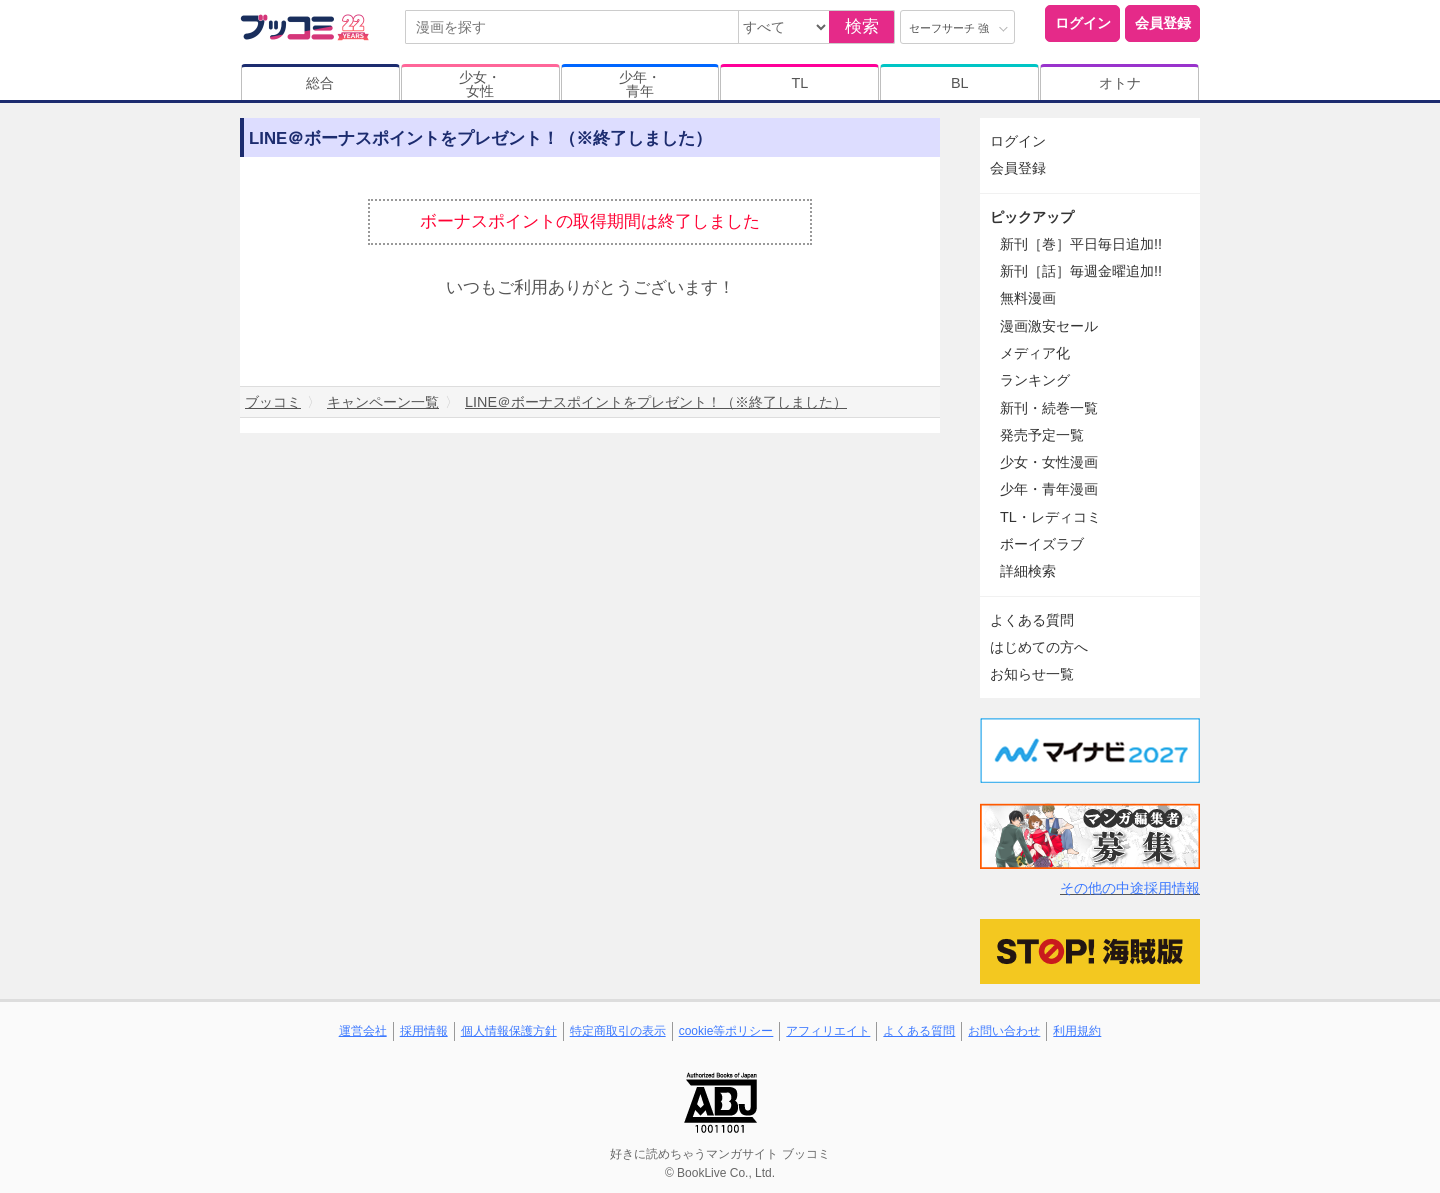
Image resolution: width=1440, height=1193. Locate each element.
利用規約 (1077, 1031)
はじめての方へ (1039, 647)
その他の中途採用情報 (1130, 888)
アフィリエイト (828, 1031)
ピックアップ (1032, 217)
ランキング (1035, 380)
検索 (862, 26)
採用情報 (424, 1031)
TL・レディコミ (1050, 517)
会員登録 (1163, 23)
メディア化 (1035, 353)
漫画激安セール (1049, 326)
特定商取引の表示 (618, 1031)
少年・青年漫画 (1049, 489)
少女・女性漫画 (1049, 462)
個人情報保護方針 (509, 1031)
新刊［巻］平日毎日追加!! (1081, 244)
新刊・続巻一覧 (1049, 408)
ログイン (1083, 23)
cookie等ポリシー (726, 1031)
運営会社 (363, 1031)
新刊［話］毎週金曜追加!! (1081, 271)
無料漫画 (1028, 298)
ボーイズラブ (1042, 544)
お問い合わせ (1004, 1031)
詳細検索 (1028, 571)
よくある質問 (1032, 620)
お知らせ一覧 (1032, 674)
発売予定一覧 (1042, 435)
